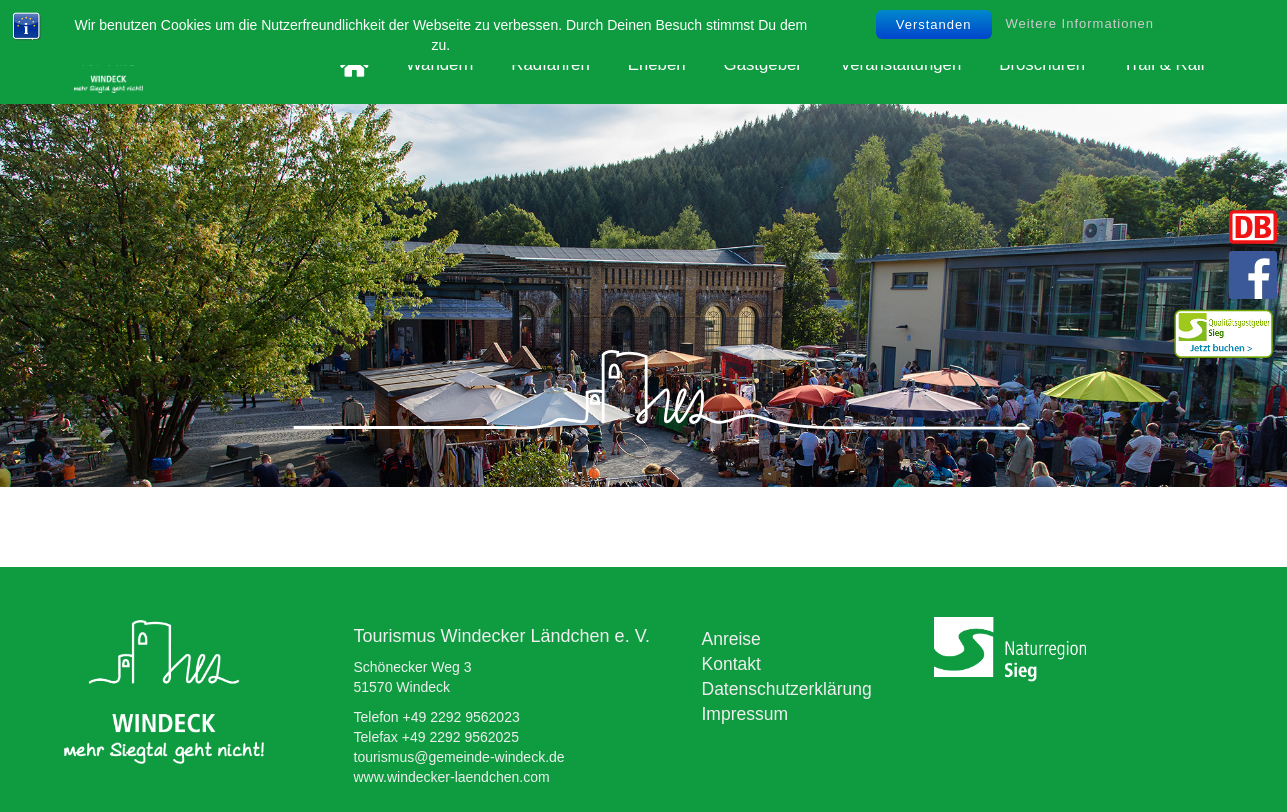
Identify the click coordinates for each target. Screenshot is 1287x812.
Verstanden (934, 24)
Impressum (745, 714)
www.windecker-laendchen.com (452, 777)
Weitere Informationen (1079, 23)
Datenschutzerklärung (787, 689)
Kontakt (731, 664)
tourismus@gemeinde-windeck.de (459, 757)
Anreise (731, 639)
